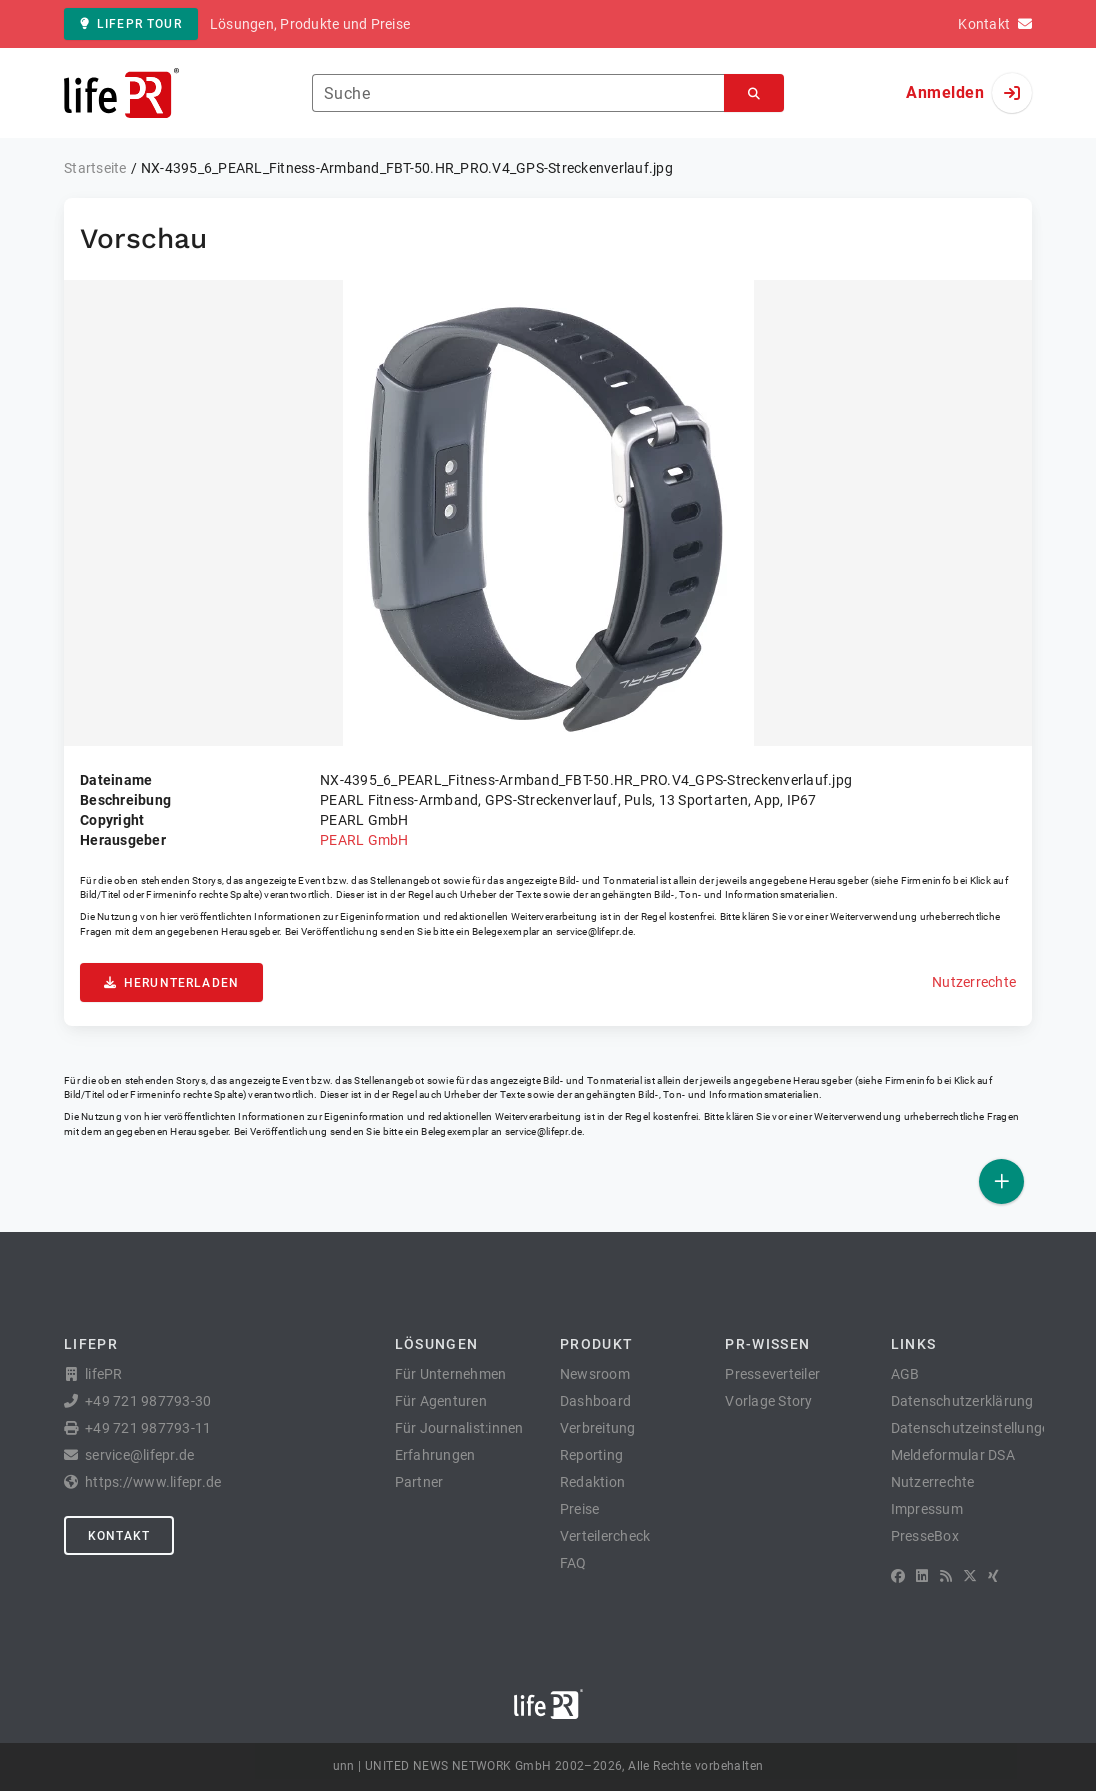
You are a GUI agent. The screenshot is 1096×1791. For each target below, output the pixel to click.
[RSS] (946, 1576)
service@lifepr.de (595, 931)
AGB (905, 1374)
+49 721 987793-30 (148, 1401)
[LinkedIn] (922, 1576)
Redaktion (592, 1482)
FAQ (573, 1563)
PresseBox (925, 1536)
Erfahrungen (435, 1455)
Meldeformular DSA (953, 1455)
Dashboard (595, 1401)
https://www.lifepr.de (153, 1482)
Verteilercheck (605, 1536)
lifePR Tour (131, 24)
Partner (419, 1482)
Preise (580, 1509)
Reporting (591, 1455)
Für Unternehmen (451, 1374)
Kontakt (119, 1536)
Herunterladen (171, 983)
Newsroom (595, 1374)
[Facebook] (898, 1576)
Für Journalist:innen (459, 1428)
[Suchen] (754, 93)
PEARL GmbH (364, 840)
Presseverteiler (772, 1374)
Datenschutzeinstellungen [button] (974, 1428)
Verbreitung (598, 1428)
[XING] (993, 1576)
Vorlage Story (768, 1401)
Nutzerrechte (974, 982)
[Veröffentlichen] (1001, 1181)
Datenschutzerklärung (962, 1401)
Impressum (927, 1509)
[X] (970, 1576)
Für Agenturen (441, 1401)
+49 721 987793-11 (148, 1428)
